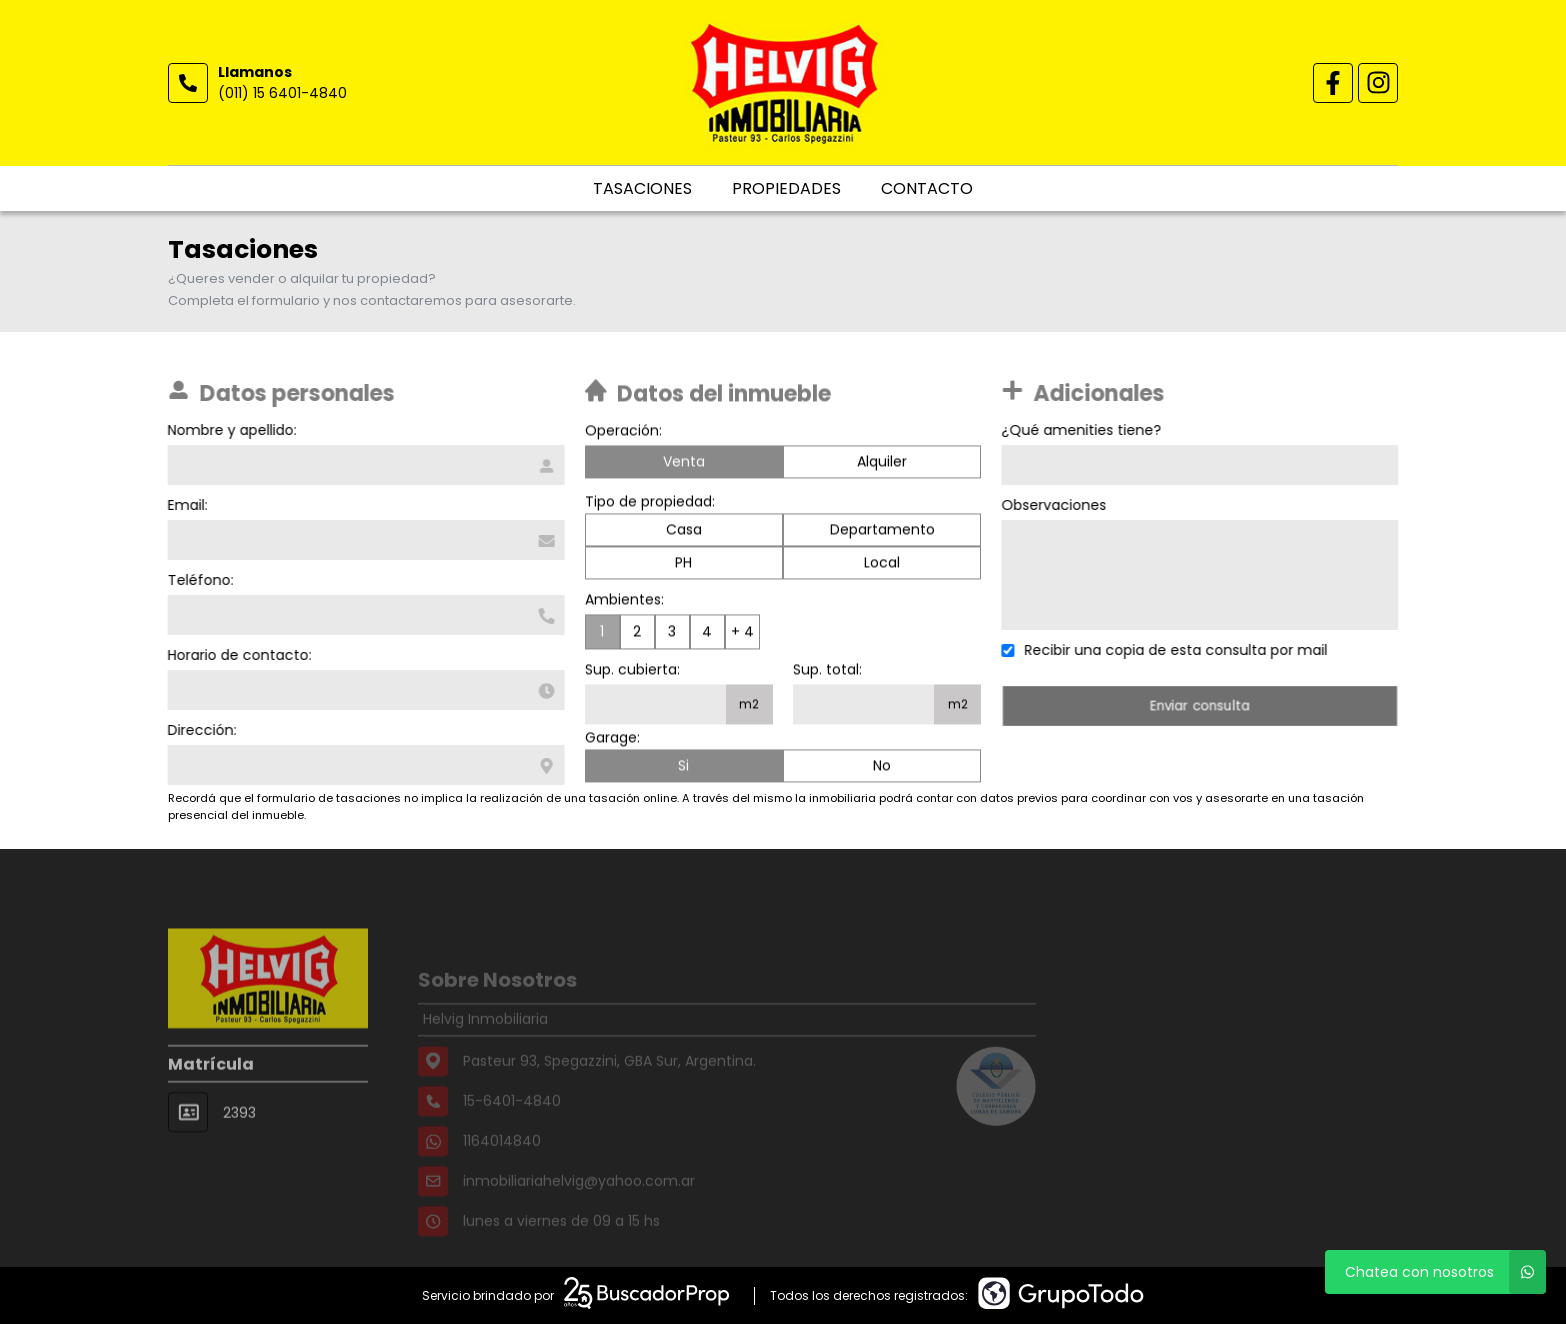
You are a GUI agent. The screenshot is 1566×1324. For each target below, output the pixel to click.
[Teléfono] (363, 615)
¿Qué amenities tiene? (1084, 430)
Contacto (927, 188)
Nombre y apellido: (229, 430)
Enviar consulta (1203, 705)
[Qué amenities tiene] (1202, 465)
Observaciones (1056, 505)
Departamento (882, 532)
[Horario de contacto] (363, 690)
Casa (684, 532)
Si (683, 768)
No (882, 768)
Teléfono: (198, 580)
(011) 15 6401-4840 (282, 93)
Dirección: (199, 730)
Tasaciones (642, 188)
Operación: (623, 433)
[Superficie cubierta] (655, 707)
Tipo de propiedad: (650, 504)
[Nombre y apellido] (363, 465)
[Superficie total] (863, 707)
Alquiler (882, 464)
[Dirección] (363, 765)
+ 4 (742, 634)
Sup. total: (827, 672)
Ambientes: (624, 602)
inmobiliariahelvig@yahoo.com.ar (579, 1203)
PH (683, 565)
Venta (684, 464)
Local (882, 565)
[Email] (363, 540)
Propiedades (786, 188)
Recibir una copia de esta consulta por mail (1178, 650)
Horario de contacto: (237, 655)
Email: (185, 505)
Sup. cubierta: (632, 672)
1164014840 (502, 1163)
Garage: (612, 740)
